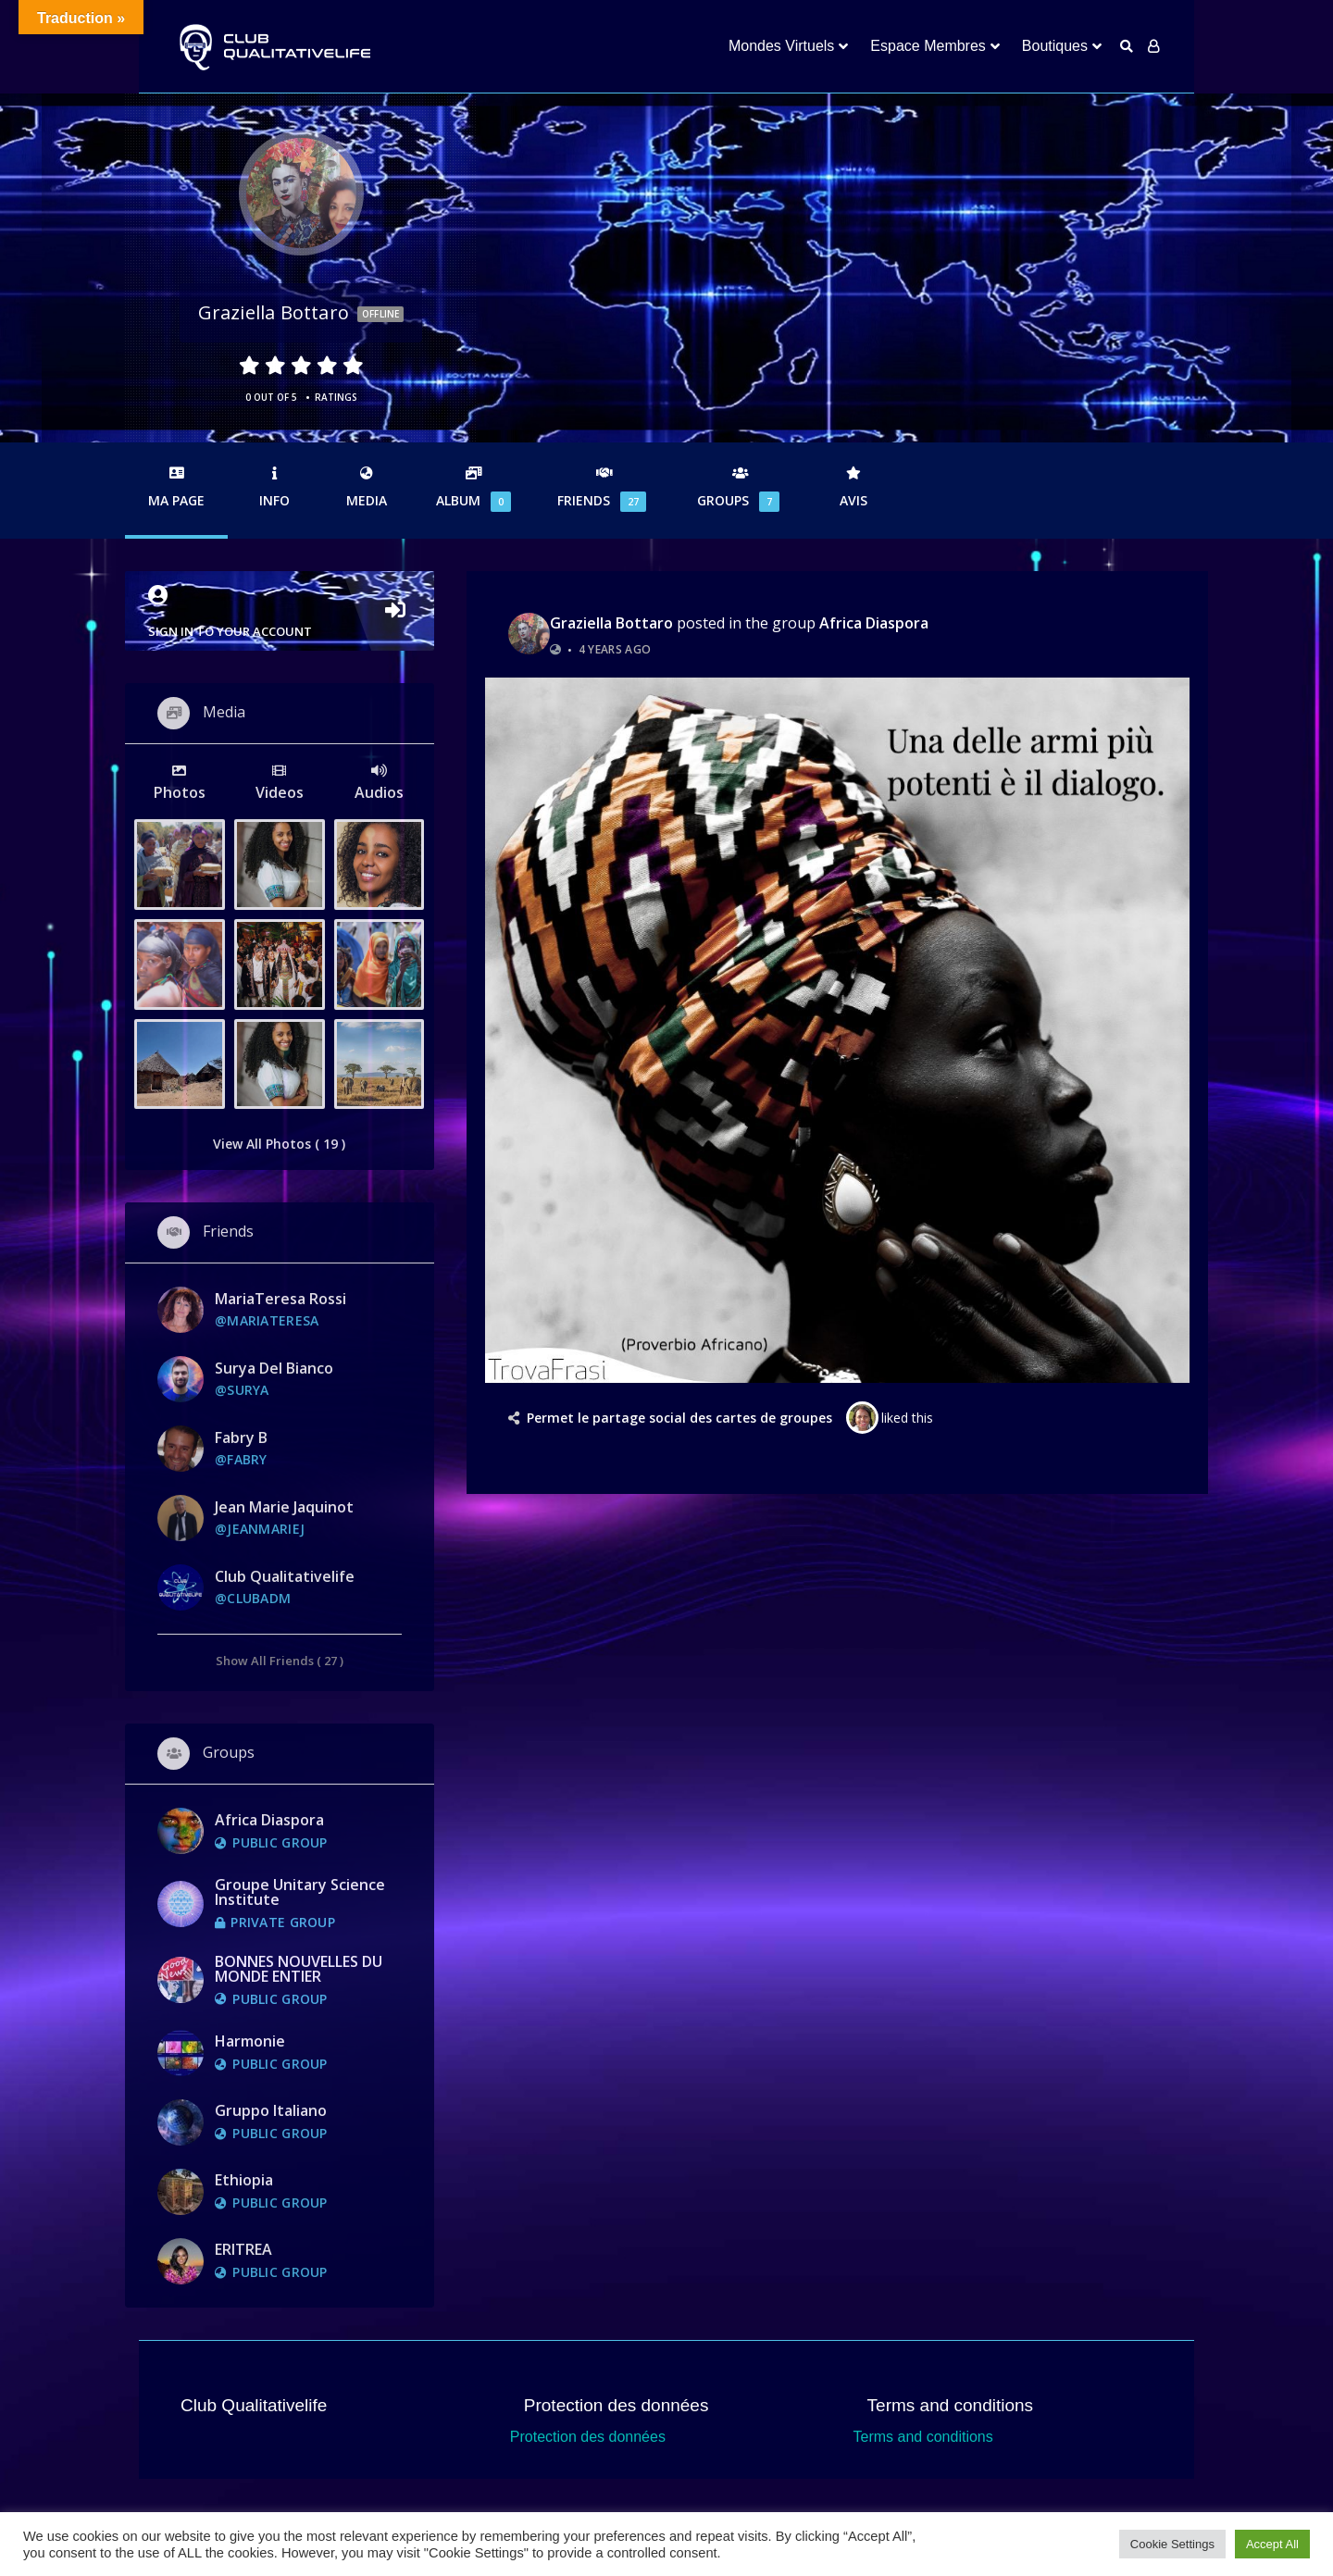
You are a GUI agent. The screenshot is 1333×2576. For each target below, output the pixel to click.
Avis (853, 488)
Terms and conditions (923, 2437)
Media (366, 488)
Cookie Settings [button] (1172, 2544)
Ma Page (176, 488)
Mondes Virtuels (781, 46)
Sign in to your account (279, 612)
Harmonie (250, 2041)
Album (473, 489)
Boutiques (1055, 46)
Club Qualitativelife (285, 1576)
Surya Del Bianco (274, 1368)
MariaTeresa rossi (280, 1298)
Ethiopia (244, 2180)
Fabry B (241, 1437)
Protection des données (588, 2437)
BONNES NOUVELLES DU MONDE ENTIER (298, 1968)
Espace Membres (928, 46)
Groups (740, 489)
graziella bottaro (611, 623)
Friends (604, 489)
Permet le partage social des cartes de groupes (679, 1418)
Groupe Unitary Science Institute (300, 1892)
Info (274, 488)
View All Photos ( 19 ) (279, 1143)
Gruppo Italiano (271, 2110)
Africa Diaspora (873, 623)
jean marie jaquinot (284, 1507)
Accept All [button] (1272, 2544)
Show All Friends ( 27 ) (279, 1660)
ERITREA (243, 2249)
